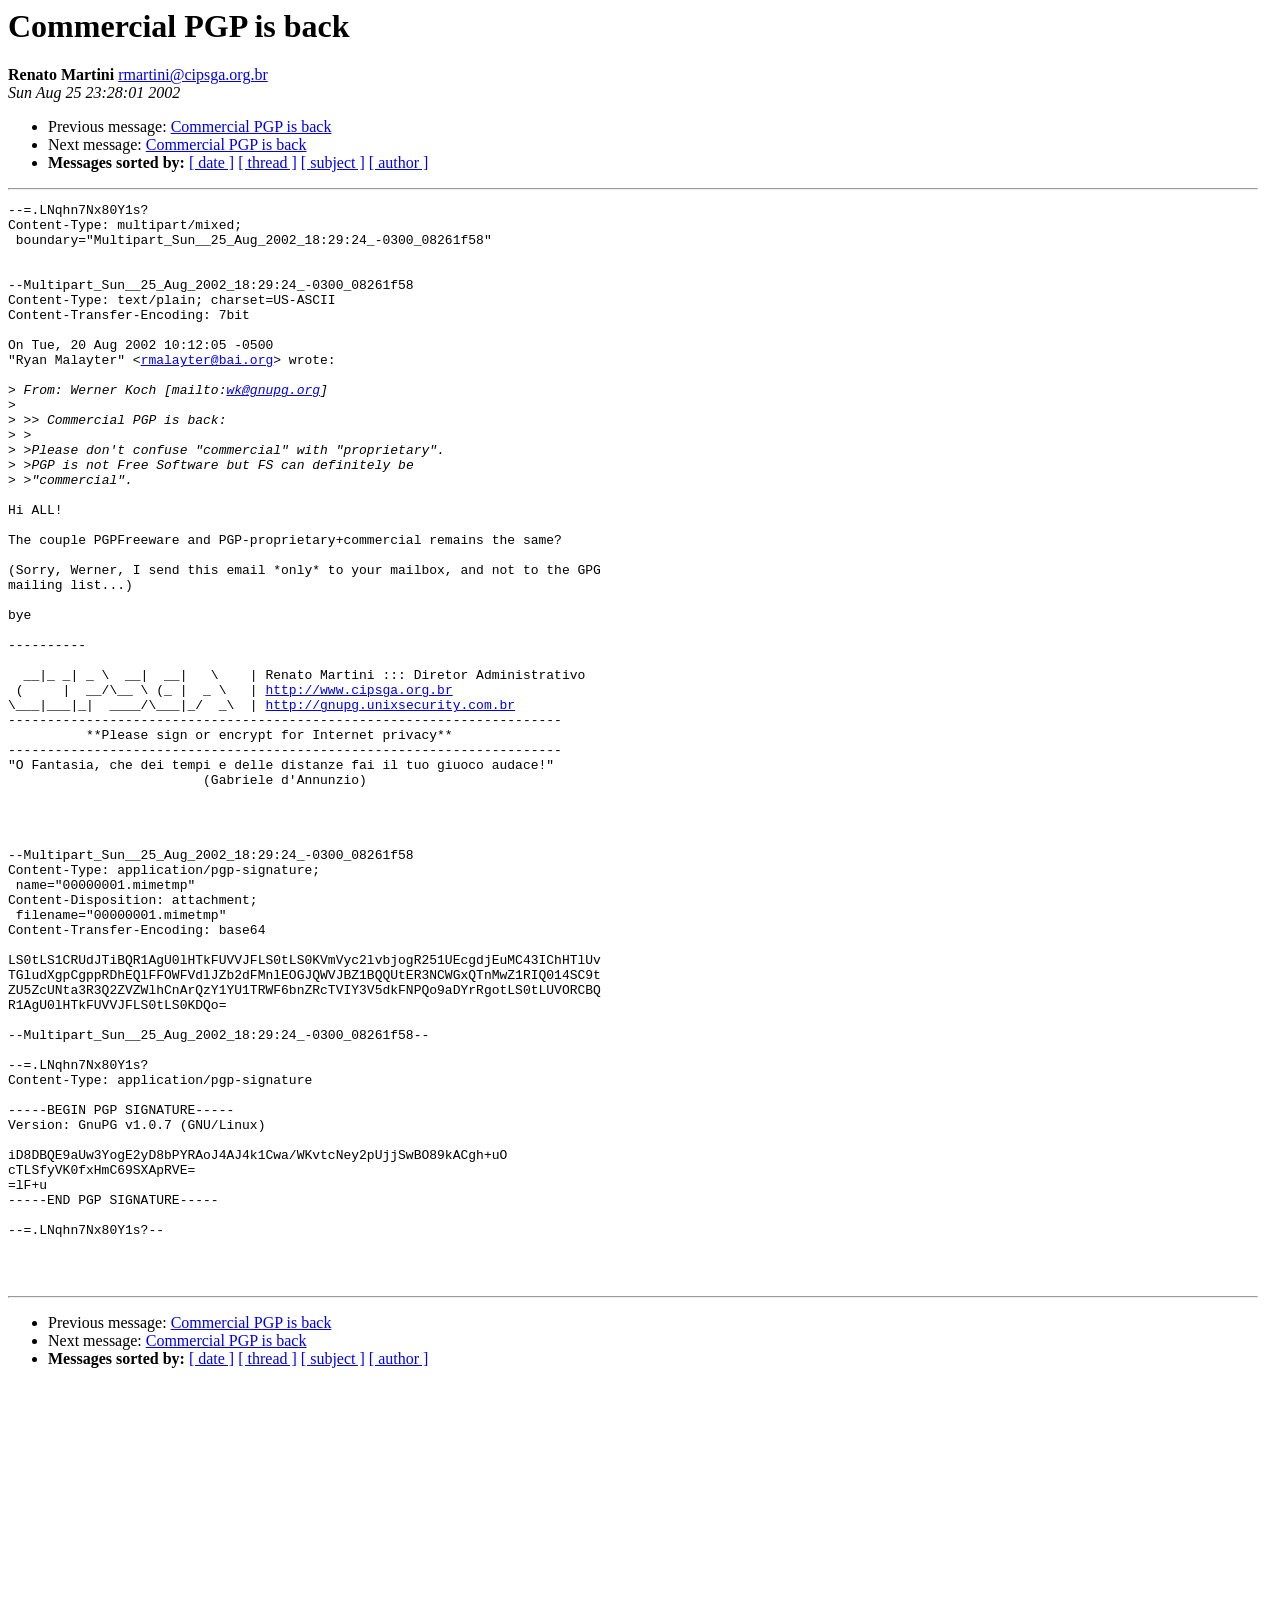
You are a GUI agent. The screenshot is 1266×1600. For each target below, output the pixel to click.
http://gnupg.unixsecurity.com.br (390, 806)
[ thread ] (267, 162)
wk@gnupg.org (273, 428)
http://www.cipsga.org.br (358, 788)
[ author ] (399, 162)
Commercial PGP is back (251, 126)
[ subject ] (333, 162)
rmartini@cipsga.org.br (193, 74)
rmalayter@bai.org (207, 392)
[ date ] (211, 162)
